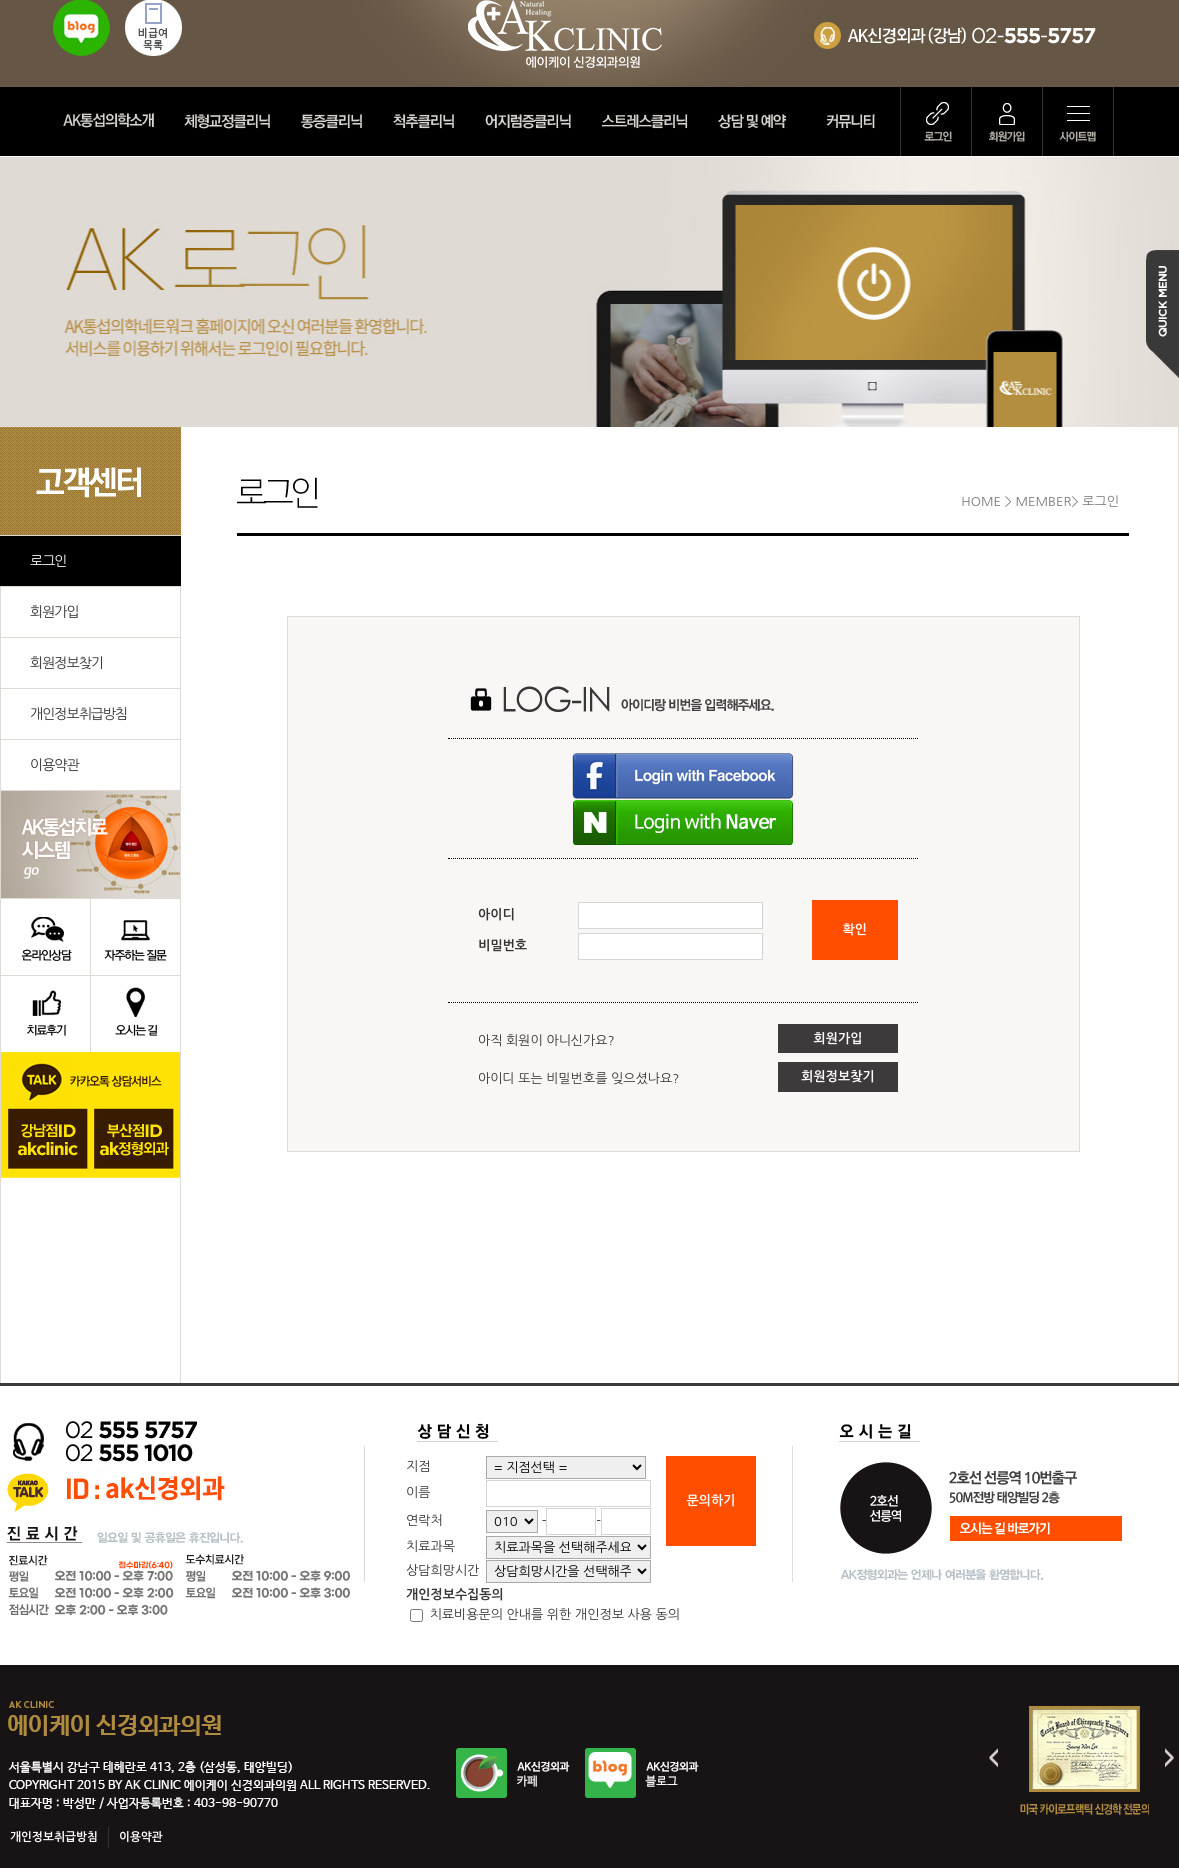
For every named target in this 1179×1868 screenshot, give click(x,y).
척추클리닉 (427, 121)
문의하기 (711, 1500)
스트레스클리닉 (647, 121)
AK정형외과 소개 (112, 121)
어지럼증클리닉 (531, 121)
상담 (760, 121)
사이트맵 (1078, 121)
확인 (855, 929)
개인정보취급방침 (78, 714)
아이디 (496, 914)
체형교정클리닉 (230, 121)
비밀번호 (502, 945)
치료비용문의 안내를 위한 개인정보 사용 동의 (553, 1614)
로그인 (935, 121)
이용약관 (54, 765)
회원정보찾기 (66, 663)
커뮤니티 (857, 121)
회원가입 (1007, 121)
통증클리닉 (335, 121)
